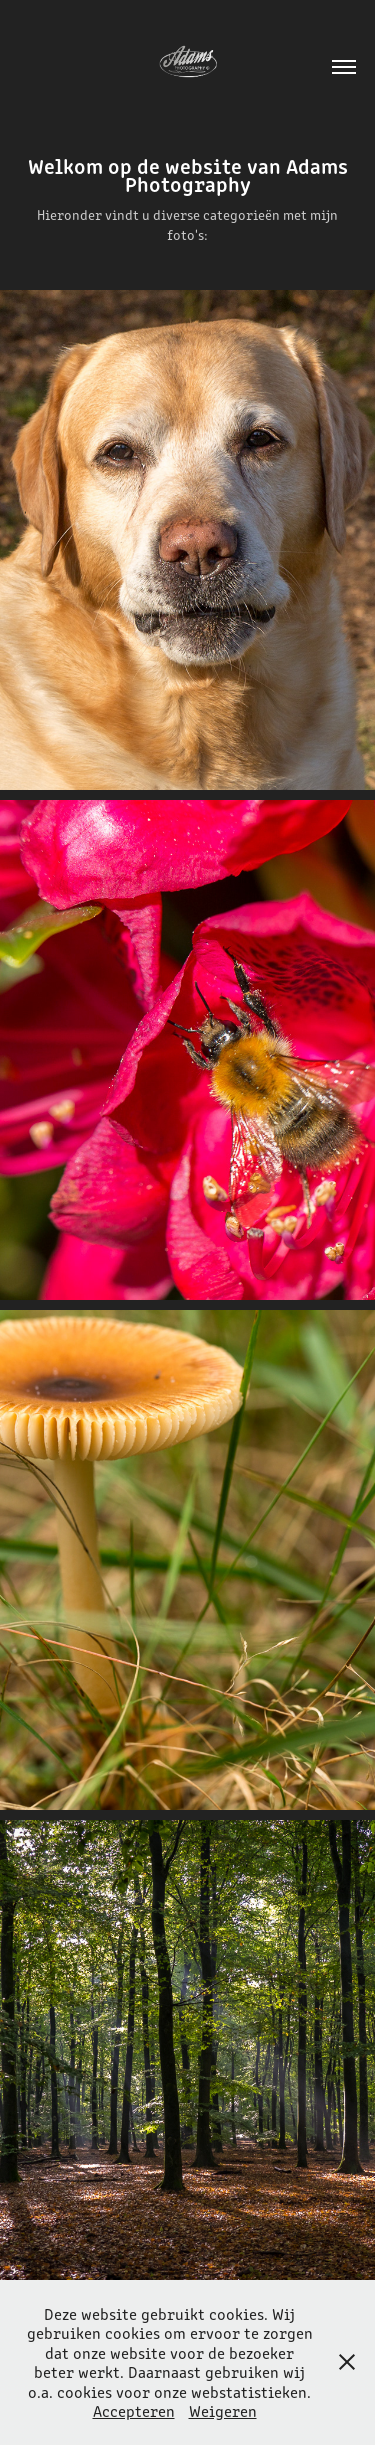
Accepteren (134, 2410)
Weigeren (223, 2410)
